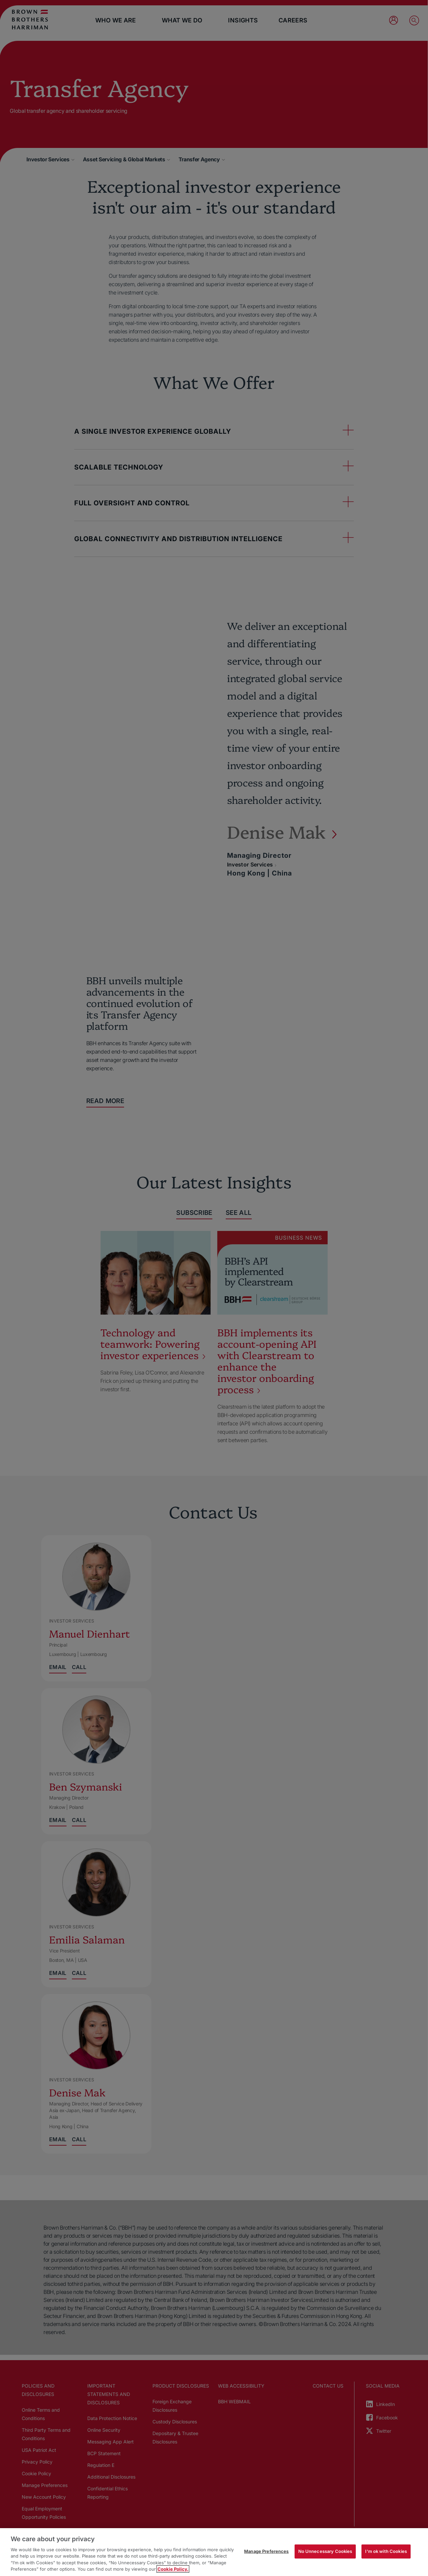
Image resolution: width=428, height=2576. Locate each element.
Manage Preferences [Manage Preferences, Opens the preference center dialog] (266, 2551)
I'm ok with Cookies (386, 2551)
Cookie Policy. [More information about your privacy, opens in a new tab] (172, 2569)
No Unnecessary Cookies (325, 2551)
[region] (214, 2552)
